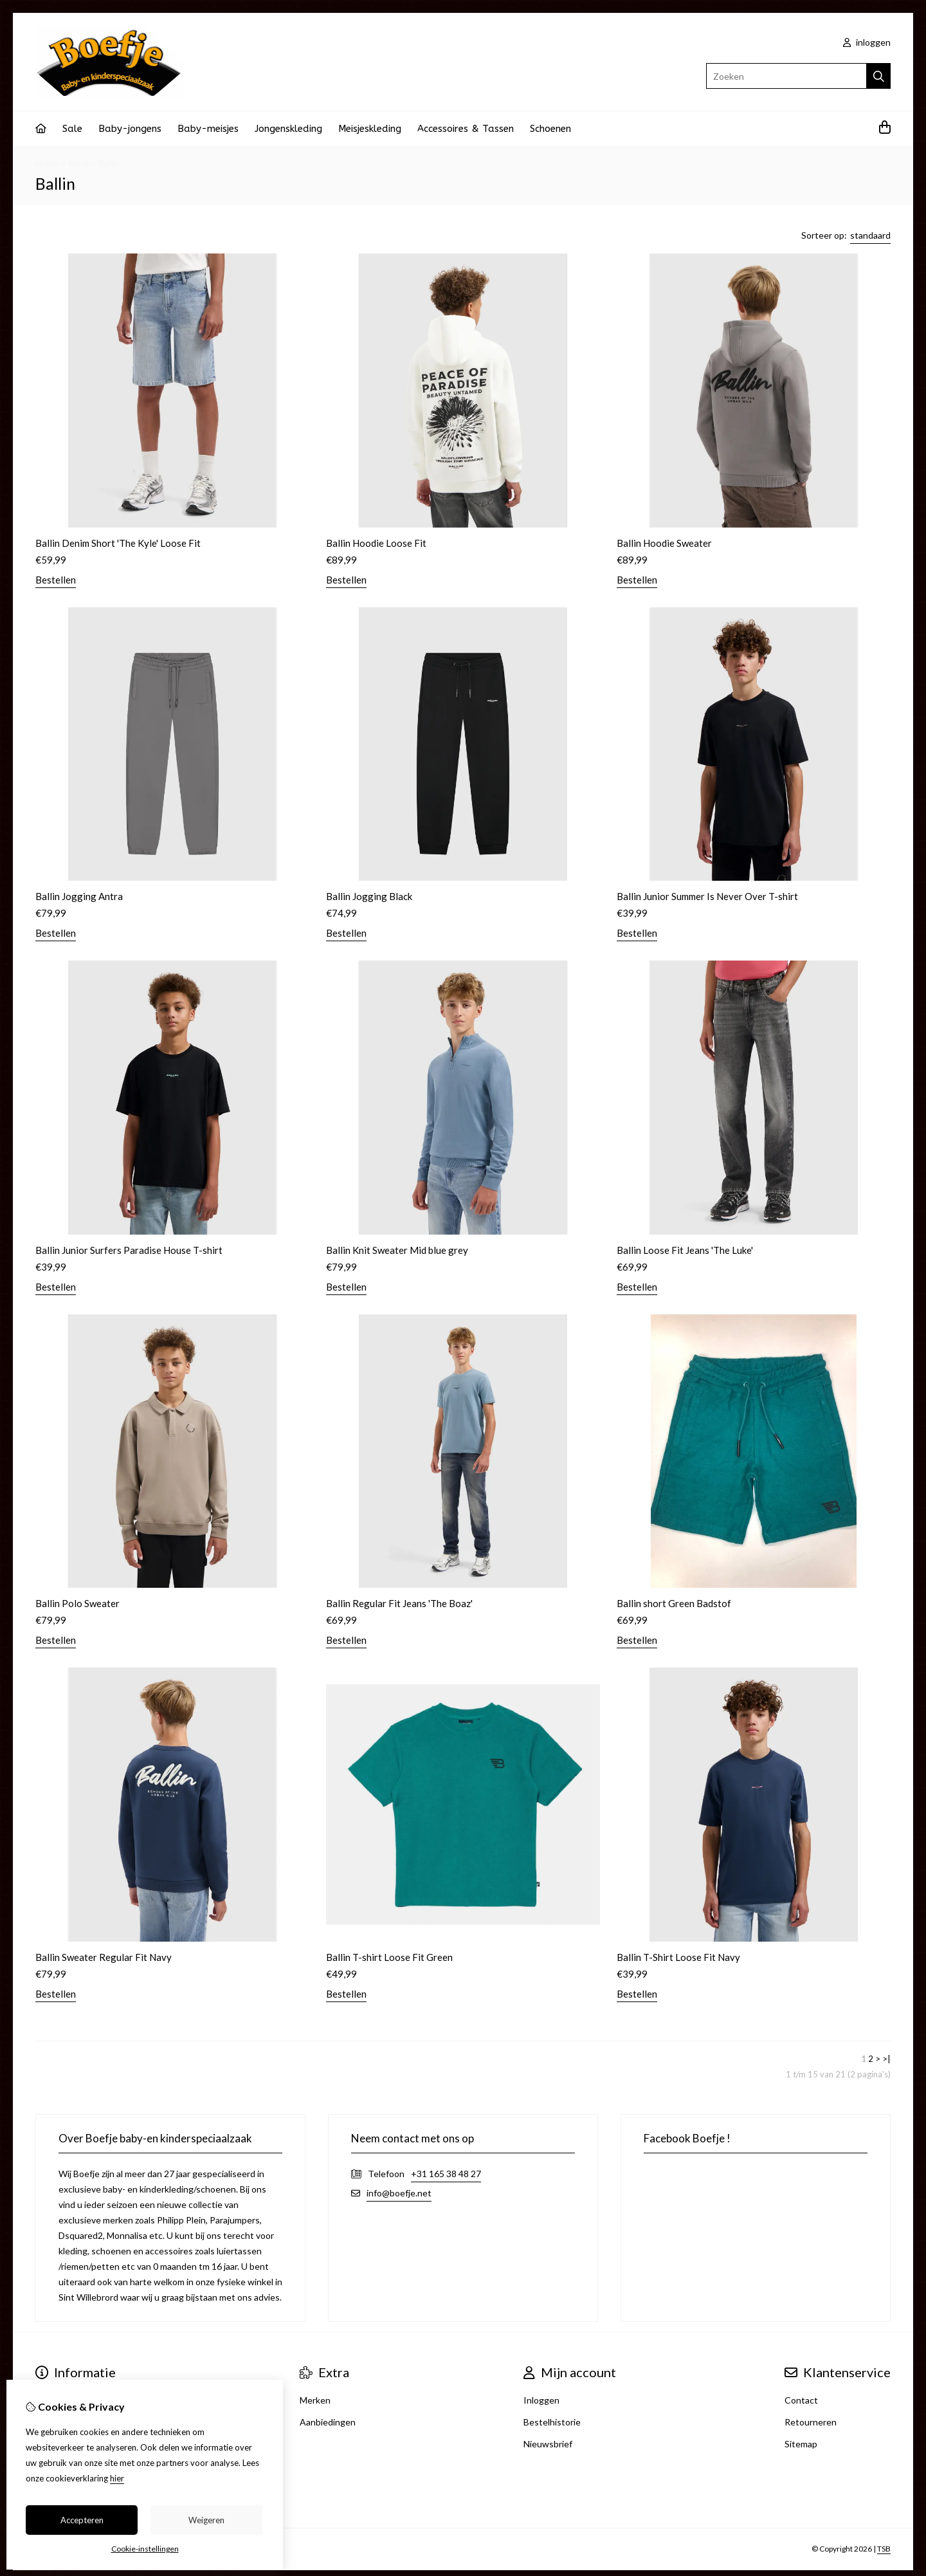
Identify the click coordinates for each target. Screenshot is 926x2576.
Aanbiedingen (328, 2421)
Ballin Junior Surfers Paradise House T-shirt (128, 1250)
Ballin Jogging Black (369, 896)
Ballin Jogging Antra (79, 896)
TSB (884, 2548)
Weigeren (206, 2520)
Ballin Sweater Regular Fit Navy (103, 1957)
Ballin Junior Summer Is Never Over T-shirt (707, 896)
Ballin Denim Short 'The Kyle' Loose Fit (118, 543)
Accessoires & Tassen (465, 128)
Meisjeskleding (369, 128)
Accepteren (82, 2520)
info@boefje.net (399, 2192)
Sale (72, 128)
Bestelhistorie (552, 2421)
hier (117, 2478)
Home (47, 163)
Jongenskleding (288, 128)
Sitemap (801, 2443)
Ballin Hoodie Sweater (664, 543)
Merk (79, 163)
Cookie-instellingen (145, 2548)
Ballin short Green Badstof (674, 1603)
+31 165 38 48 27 (446, 2173)
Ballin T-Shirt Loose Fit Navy (678, 1957)
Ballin (109, 163)
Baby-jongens (129, 128)
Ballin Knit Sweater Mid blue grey (397, 1250)
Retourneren (811, 2421)
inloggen (867, 42)
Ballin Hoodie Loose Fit (376, 543)
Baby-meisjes (208, 128)
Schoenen (550, 128)
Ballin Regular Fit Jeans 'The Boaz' (399, 1603)
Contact (801, 2400)
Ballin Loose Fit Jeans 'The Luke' (685, 1250)
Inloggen (541, 2400)
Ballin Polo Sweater (77, 1603)
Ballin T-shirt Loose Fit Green (389, 1957)
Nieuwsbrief (547, 2443)
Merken (315, 2400)
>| (886, 2059)
